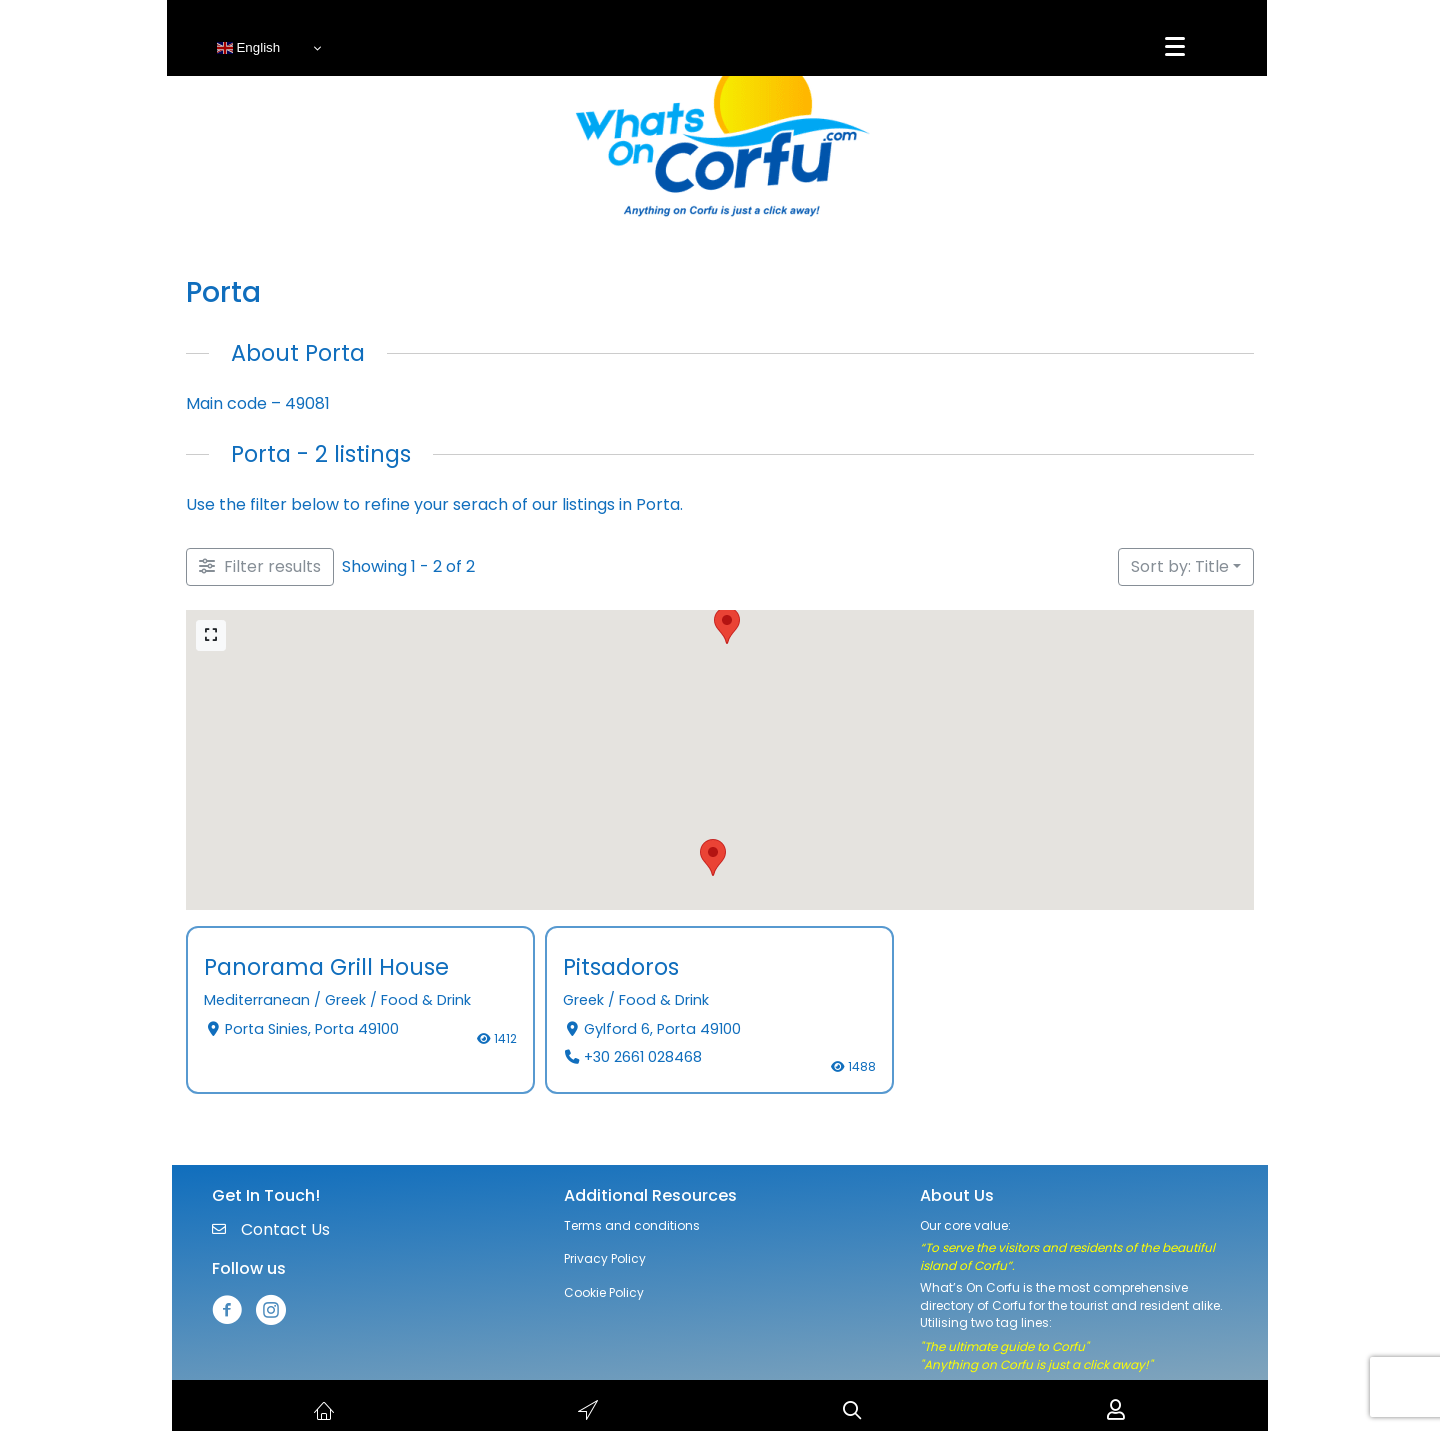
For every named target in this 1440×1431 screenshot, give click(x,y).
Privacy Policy (605, 1258)
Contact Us (285, 1229)
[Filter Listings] (260, 567)
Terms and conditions (632, 1225)
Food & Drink (426, 1001)
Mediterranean (257, 1001)
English (248, 48)
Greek (345, 1001)
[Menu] (1175, 47)
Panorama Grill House (326, 967)
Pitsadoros (621, 967)
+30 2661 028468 (643, 1057)
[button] (727, 625)
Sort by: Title (1180, 566)
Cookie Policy (604, 1292)
